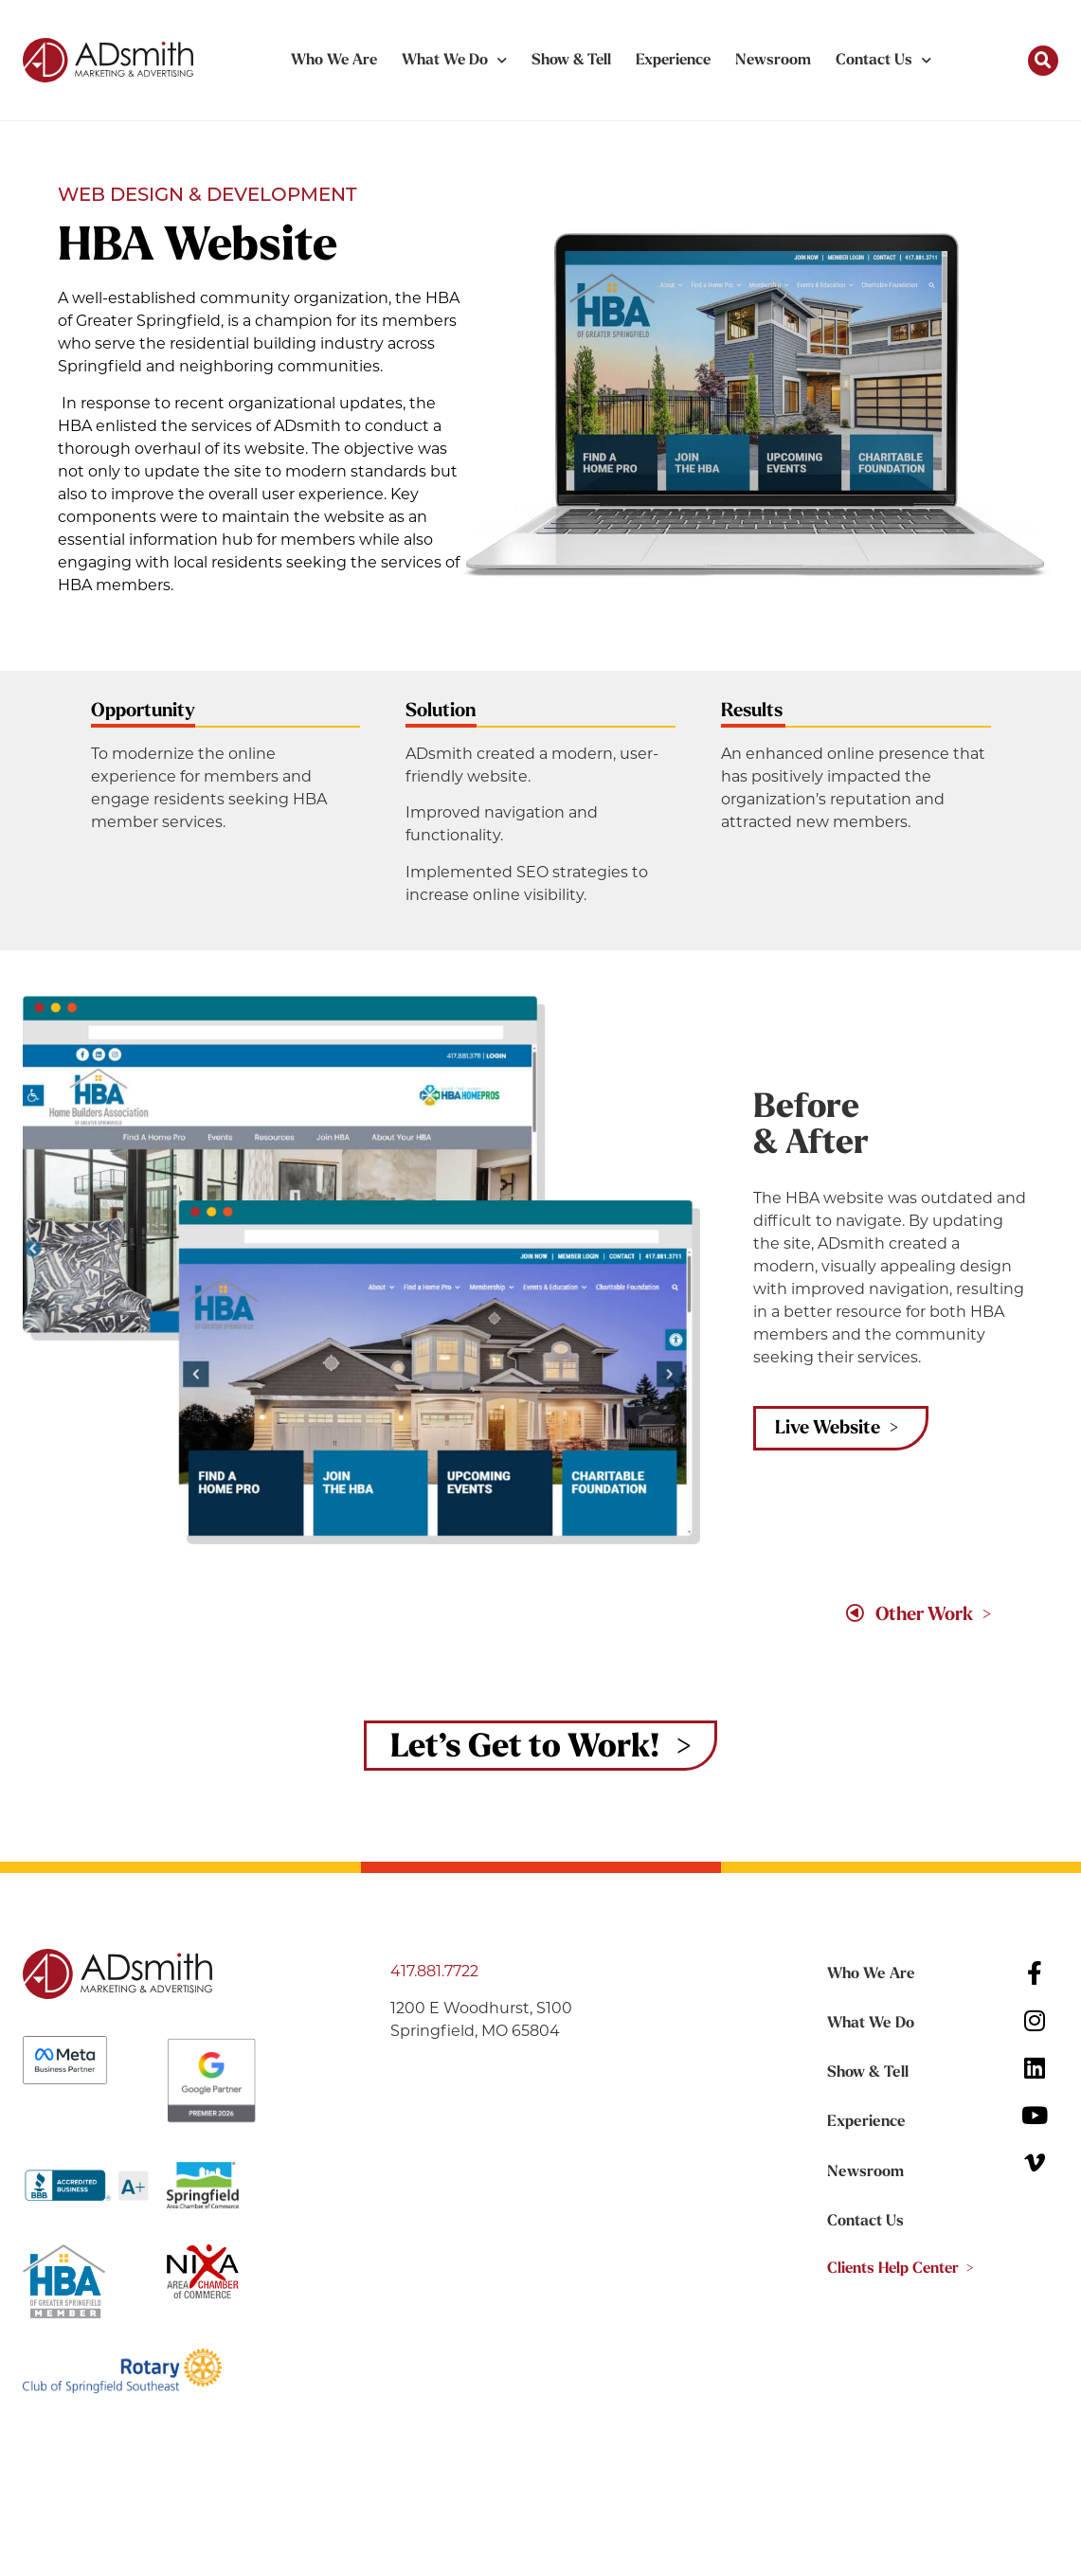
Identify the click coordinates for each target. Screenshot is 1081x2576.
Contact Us (883, 60)
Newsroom (773, 60)
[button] (1043, 60)
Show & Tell (571, 60)
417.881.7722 (434, 1972)
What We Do (454, 60)
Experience (673, 60)
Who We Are (334, 60)
